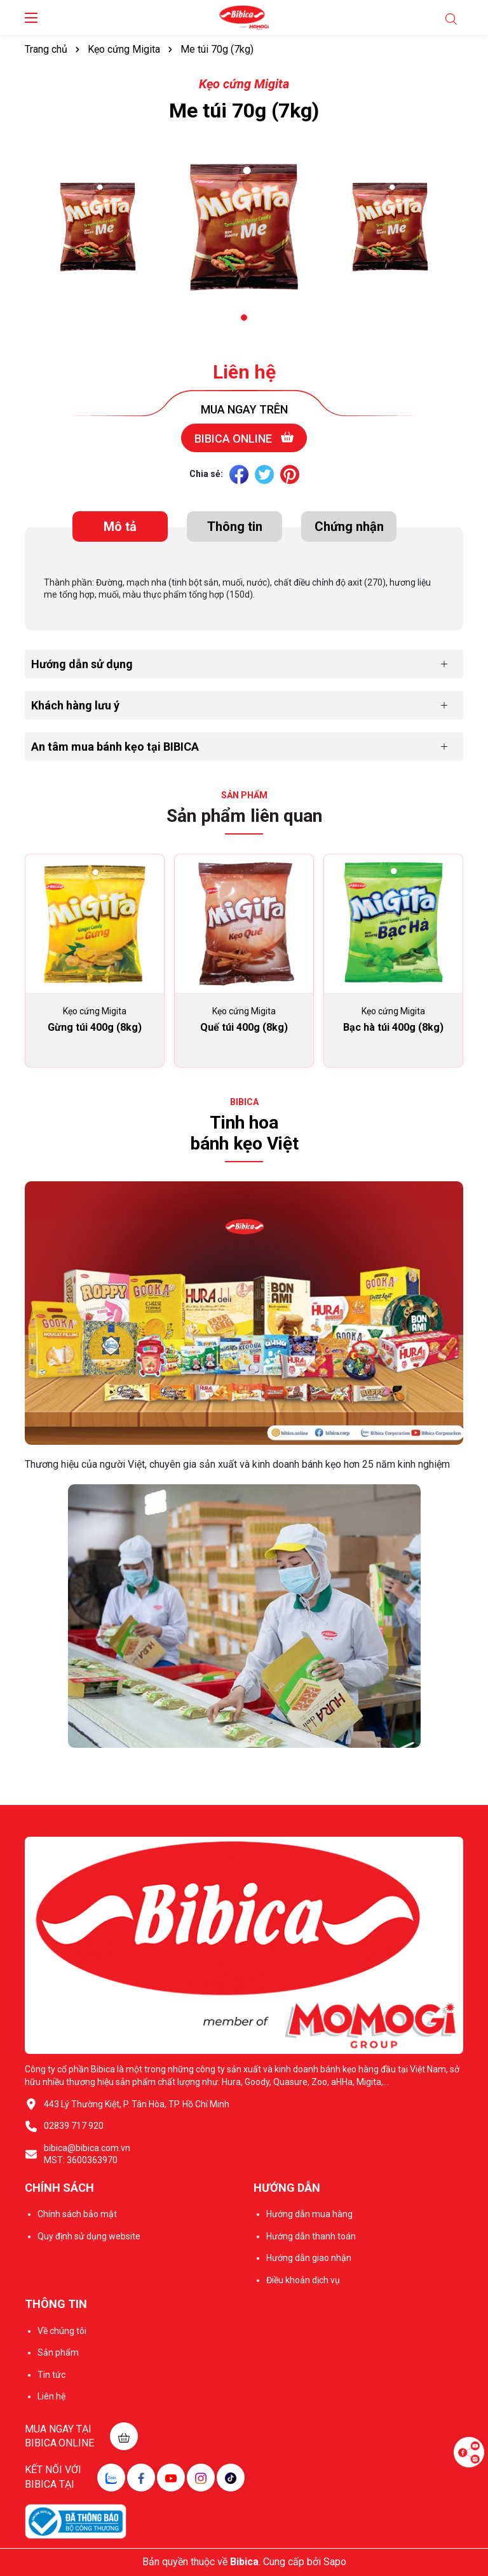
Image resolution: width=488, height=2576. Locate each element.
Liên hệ (244, 372)
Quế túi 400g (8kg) (244, 1027)
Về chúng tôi (61, 2331)
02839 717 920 (74, 2126)
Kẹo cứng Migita (244, 83)
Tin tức (51, 2375)
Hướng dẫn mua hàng (309, 2214)
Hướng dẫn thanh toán (311, 2236)
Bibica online (244, 438)
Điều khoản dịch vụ (303, 2280)
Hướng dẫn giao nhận (308, 2258)
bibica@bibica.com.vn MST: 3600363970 (87, 2154)
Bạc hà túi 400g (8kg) (393, 1027)
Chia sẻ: (206, 474)
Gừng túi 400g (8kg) (95, 1027)
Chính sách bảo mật (77, 2214)
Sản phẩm (58, 2352)
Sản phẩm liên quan (244, 815)
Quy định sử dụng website (88, 2236)
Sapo (334, 2562)
